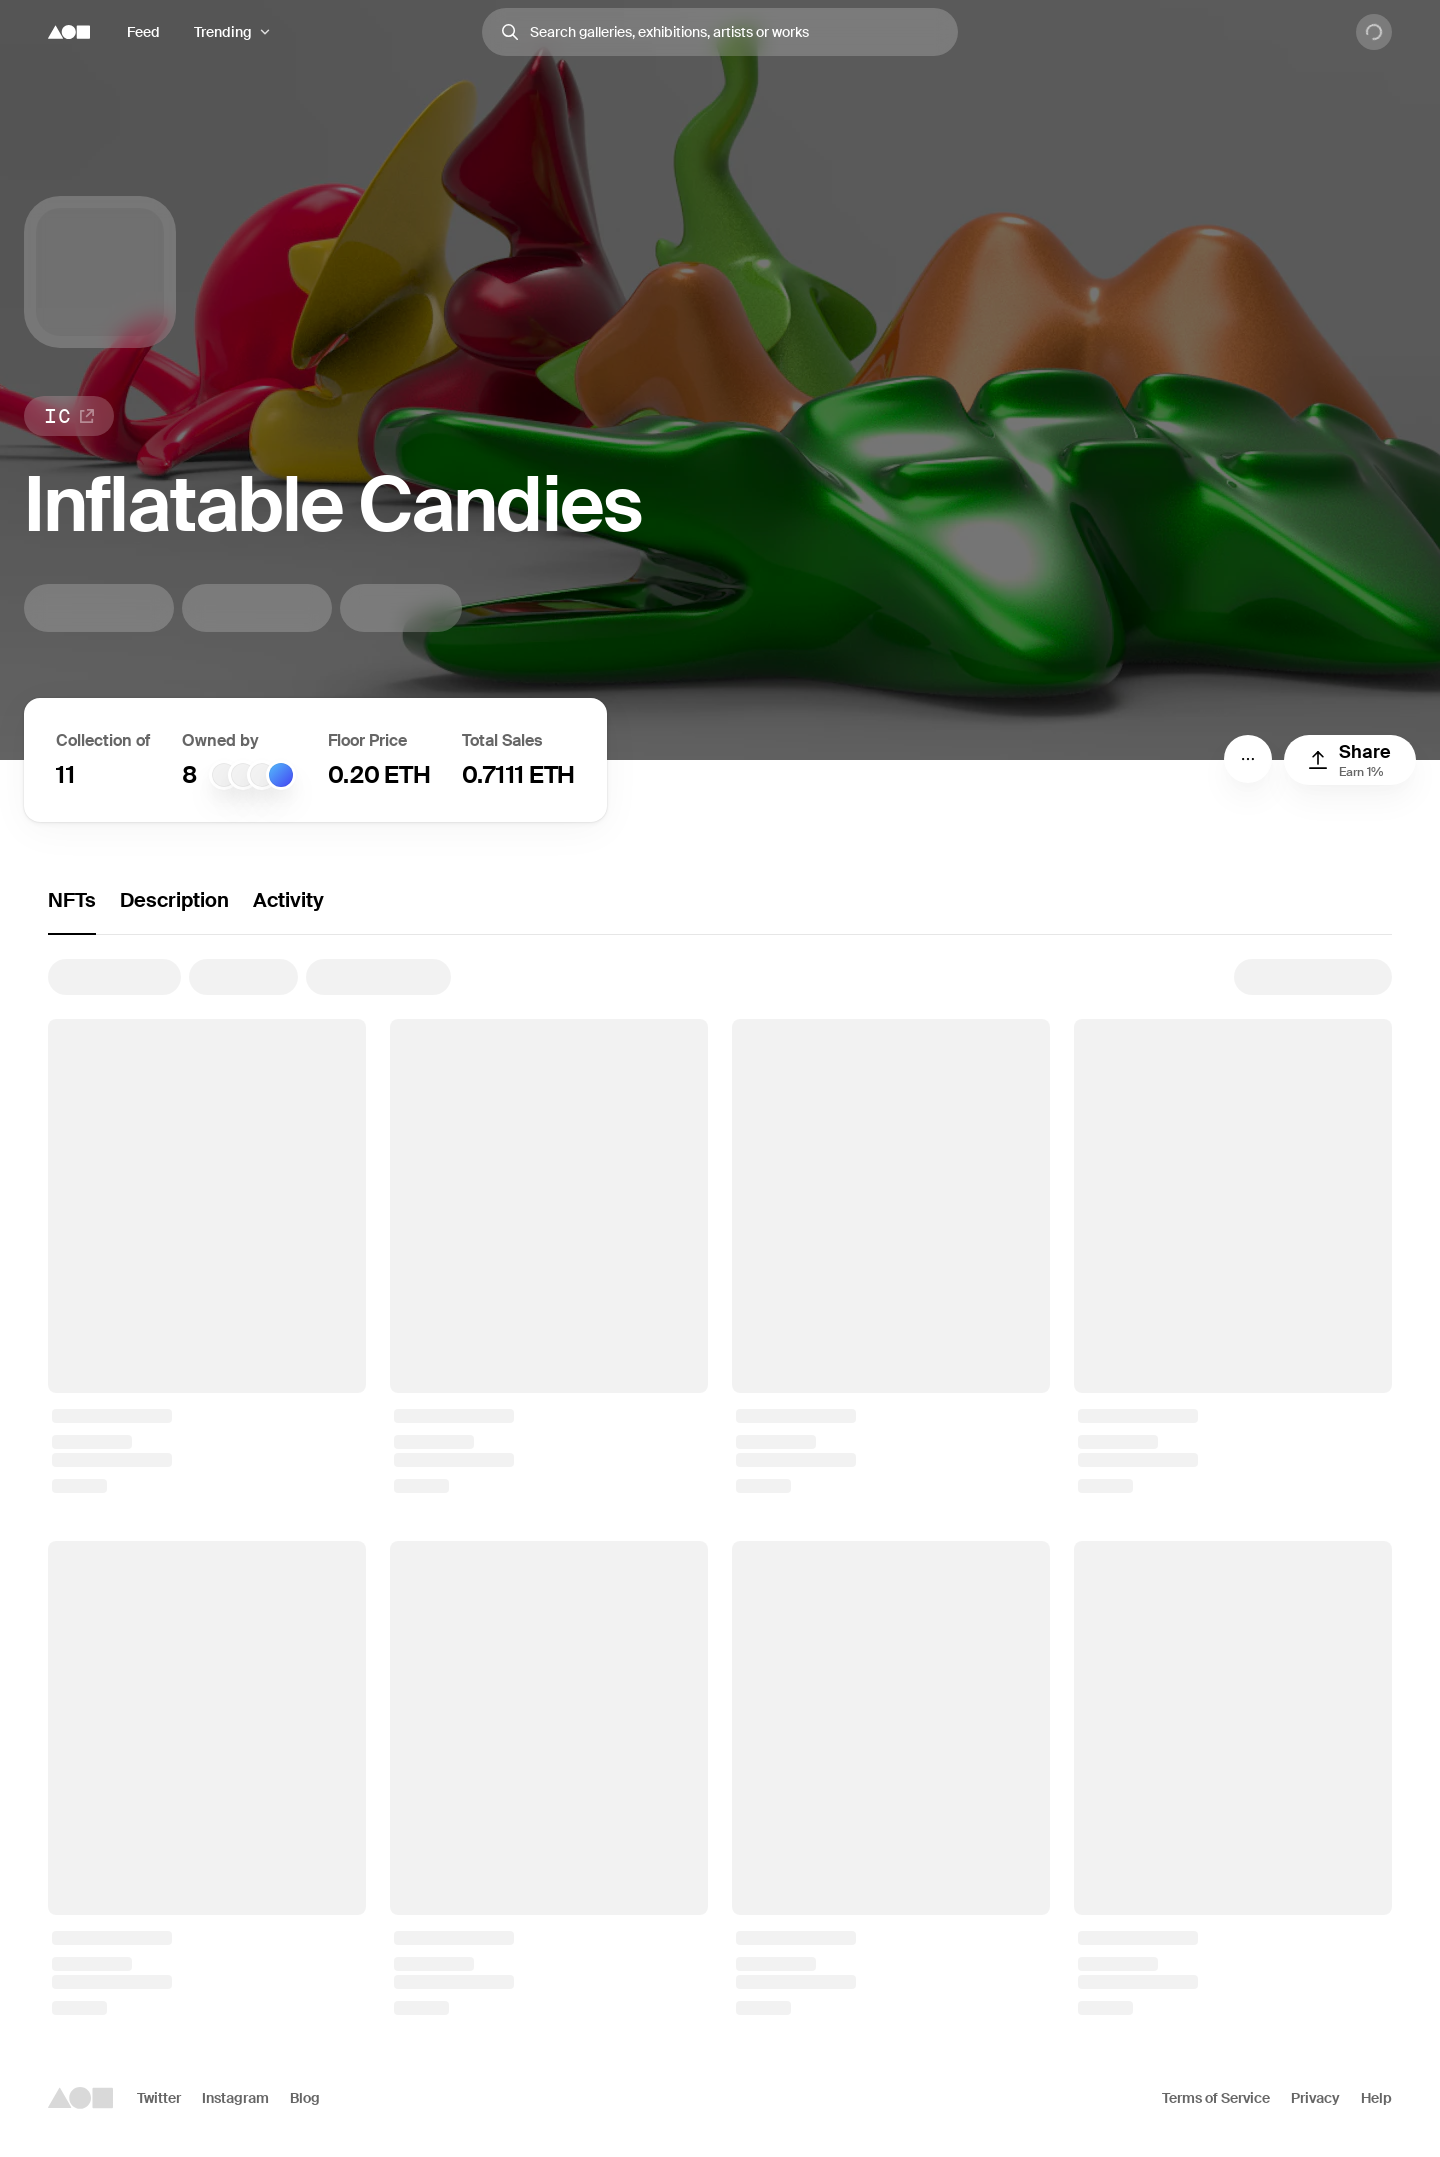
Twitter (159, 2098)
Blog (305, 2098)
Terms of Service (1216, 2098)
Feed (143, 32)
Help (1376, 2098)
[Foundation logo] (69, 32)
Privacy (1315, 2098)
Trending (223, 32)
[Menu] (1248, 759)
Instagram (235, 2098)
